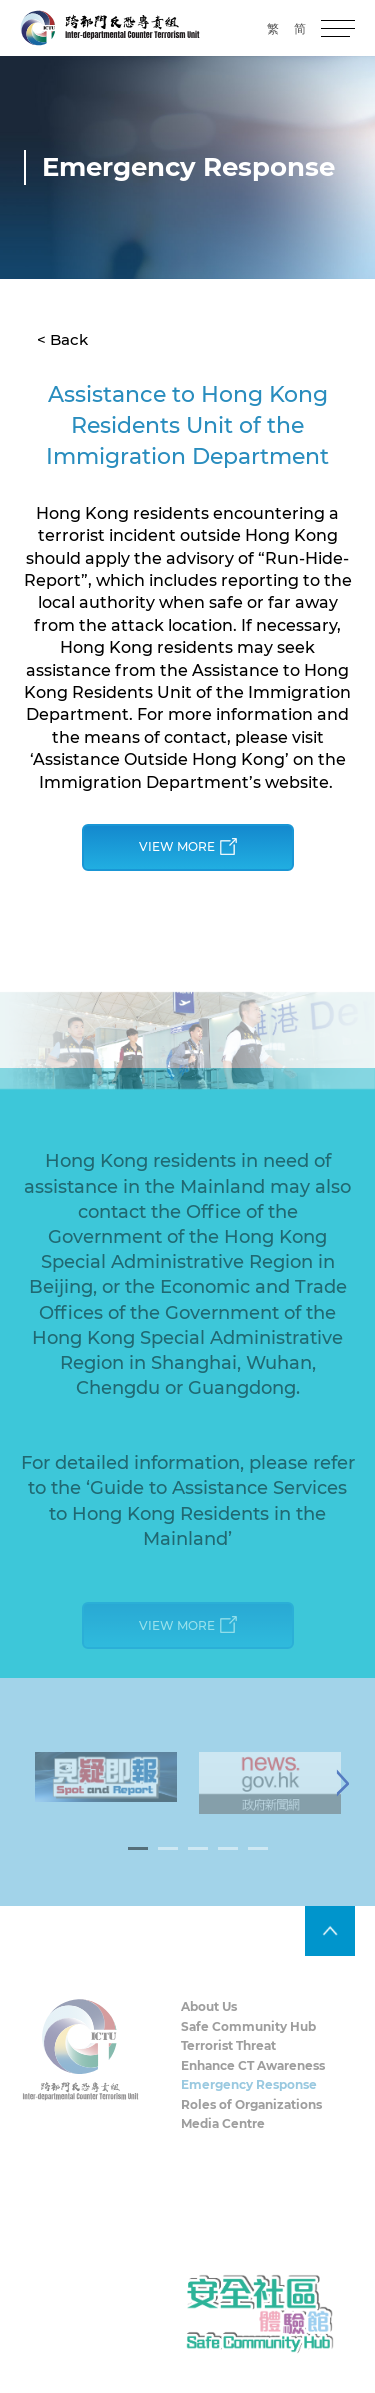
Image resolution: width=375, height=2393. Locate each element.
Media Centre (223, 2137)
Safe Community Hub (248, 2039)
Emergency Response (249, 2098)
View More (188, 847)
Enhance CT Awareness (253, 2078)
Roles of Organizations (251, 2117)
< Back (62, 339)
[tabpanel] (106, 1790)
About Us (209, 2019)
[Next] (343, 1796)
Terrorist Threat (228, 2058)
